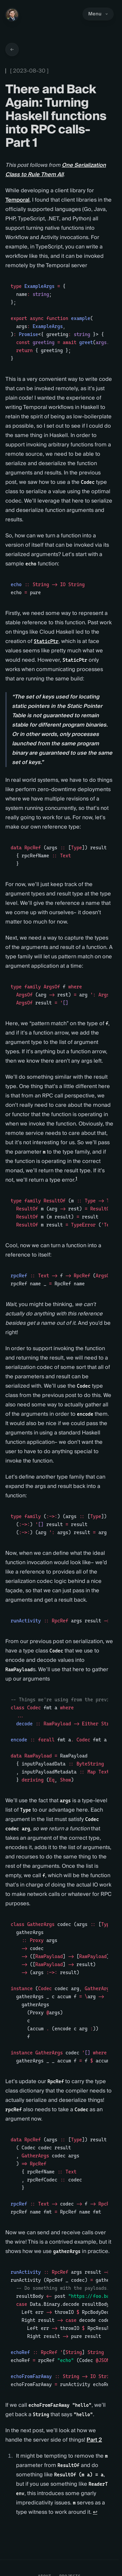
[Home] (12, 15)
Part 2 (94, 2440)
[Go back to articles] (12, 49)
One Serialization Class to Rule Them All (55, 169)
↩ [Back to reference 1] (95, 2512)
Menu (98, 14)
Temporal (17, 200)
